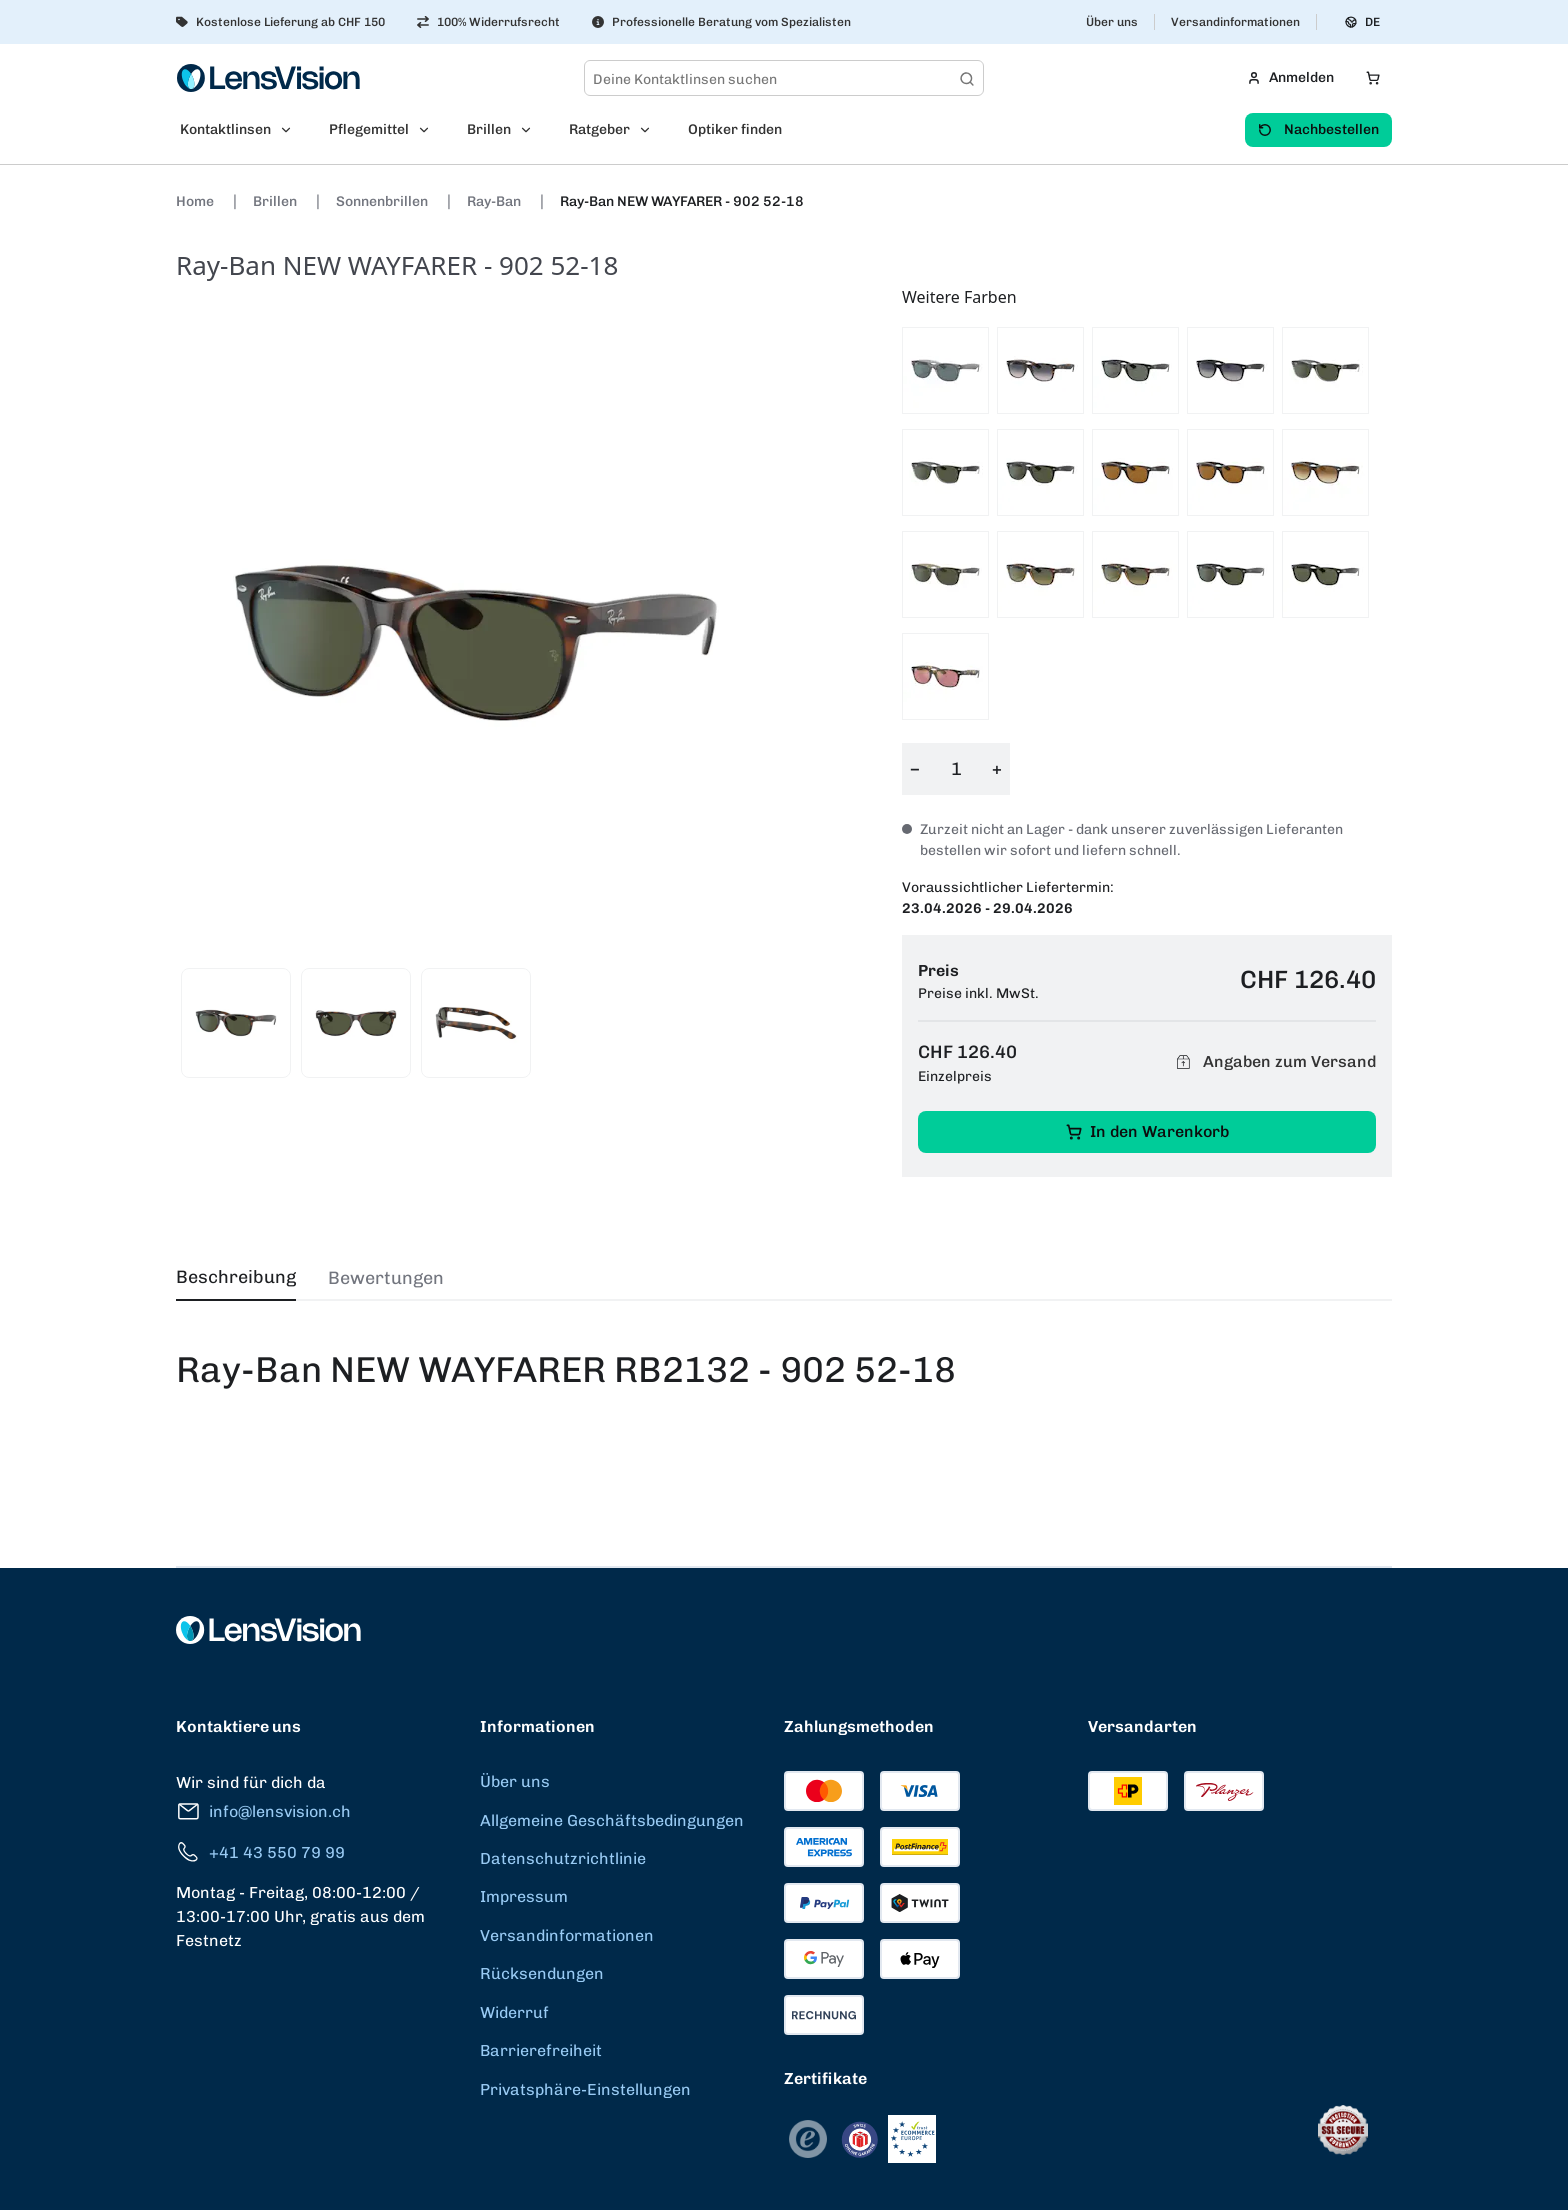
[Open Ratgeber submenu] (651, 130)
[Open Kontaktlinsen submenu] (292, 130)
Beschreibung (236, 1277)
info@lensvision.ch (263, 1811)
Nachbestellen (1318, 129)
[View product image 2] (356, 1023)
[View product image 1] (236, 1023)
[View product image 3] (476, 1023)
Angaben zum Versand (1273, 1062)
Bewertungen (386, 1278)
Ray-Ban (495, 201)
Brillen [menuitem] (489, 129)
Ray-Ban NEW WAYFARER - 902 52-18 (682, 201)
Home (196, 201)
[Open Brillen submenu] (532, 130)
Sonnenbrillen (383, 201)
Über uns (1112, 22)
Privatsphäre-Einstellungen (585, 2089)
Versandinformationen (1235, 22)
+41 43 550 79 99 (260, 1852)
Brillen (276, 201)
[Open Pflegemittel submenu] (430, 130)
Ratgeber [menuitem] (599, 129)
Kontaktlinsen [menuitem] (225, 129)
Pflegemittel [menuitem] (369, 129)
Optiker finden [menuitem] (735, 129)
